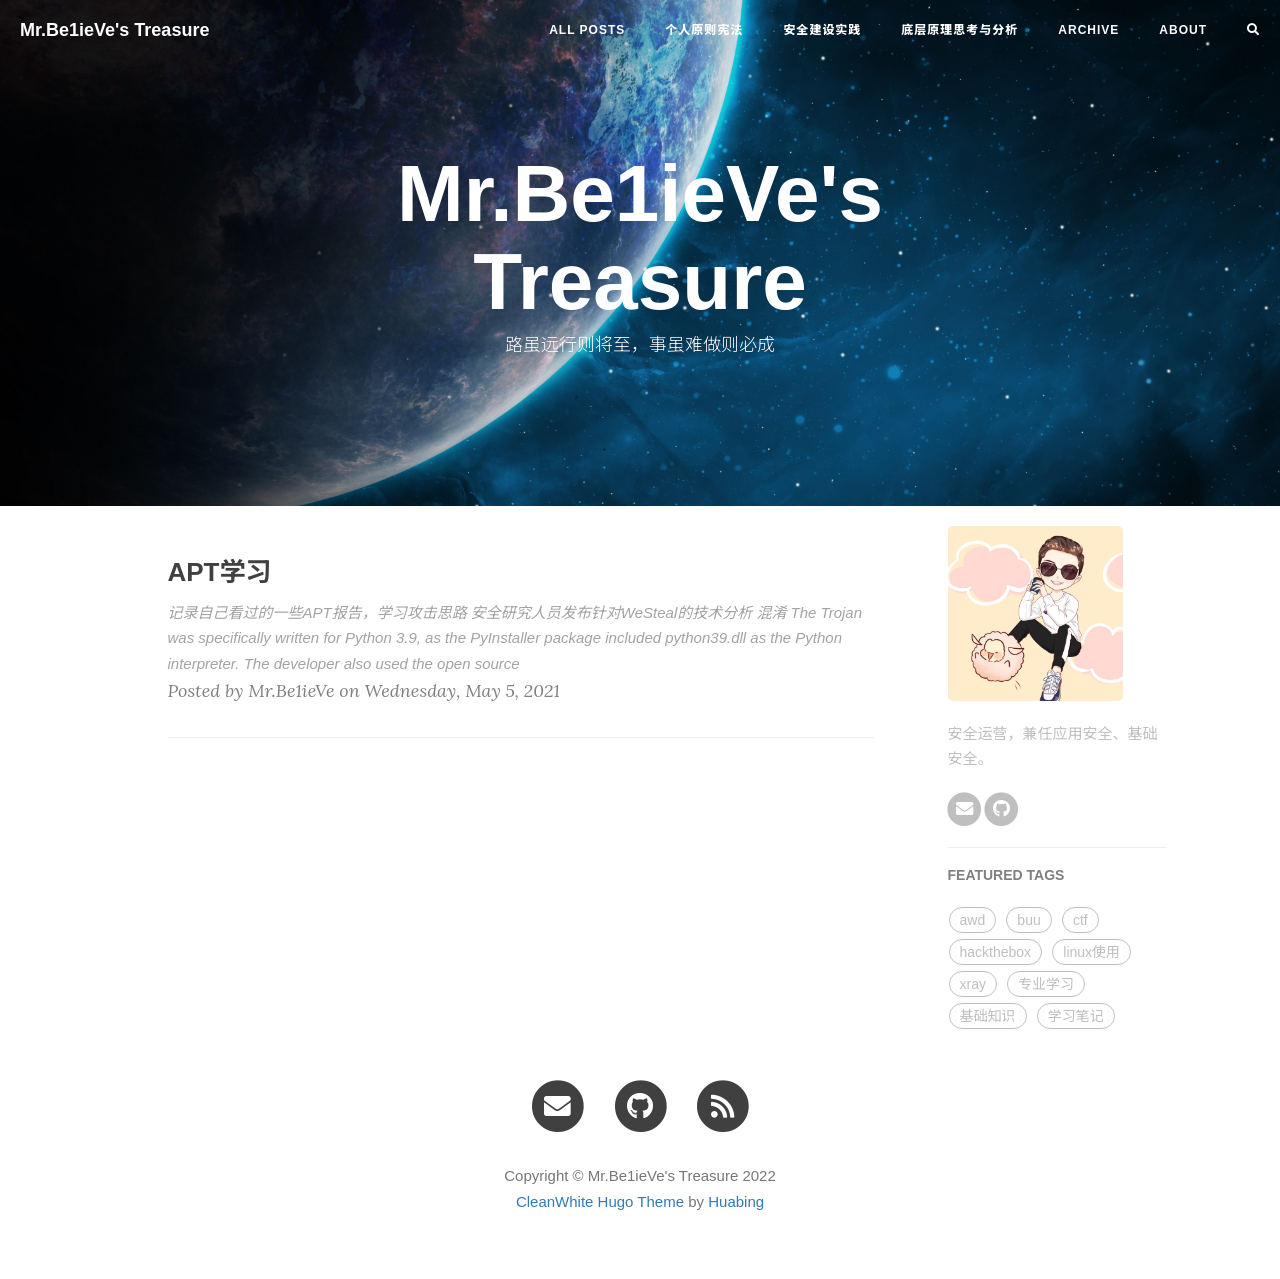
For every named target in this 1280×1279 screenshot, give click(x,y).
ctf (1080, 920)
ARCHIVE (1088, 30)
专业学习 (1046, 984)
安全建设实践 (822, 30)
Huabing (736, 1201)
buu (1028, 920)
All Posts (587, 30)
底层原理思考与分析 (959, 30)
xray (973, 984)
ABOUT (1183, 30)
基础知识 (988, 1016)
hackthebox (996, 952)
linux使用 (1091, 952)
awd (973, 920)
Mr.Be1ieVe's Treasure (114, 30)
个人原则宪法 (704, 30)
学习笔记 (1076, 1016)
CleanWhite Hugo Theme (600, 1201)
